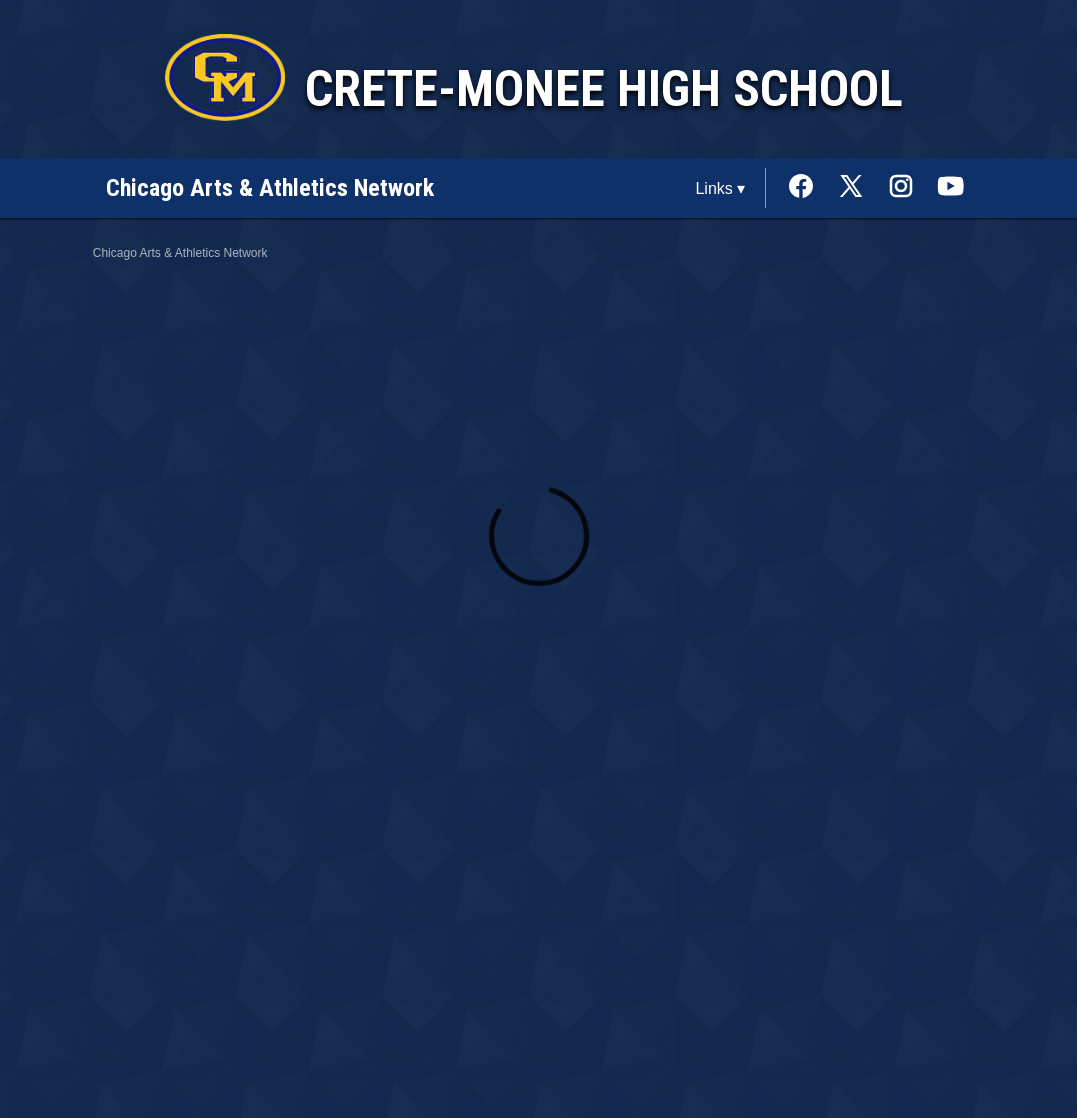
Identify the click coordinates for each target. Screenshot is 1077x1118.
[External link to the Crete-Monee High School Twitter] (861, 188)
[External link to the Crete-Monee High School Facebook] (811, 188)
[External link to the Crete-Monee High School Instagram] (911, 188)
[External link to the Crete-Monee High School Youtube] (951, 188)
